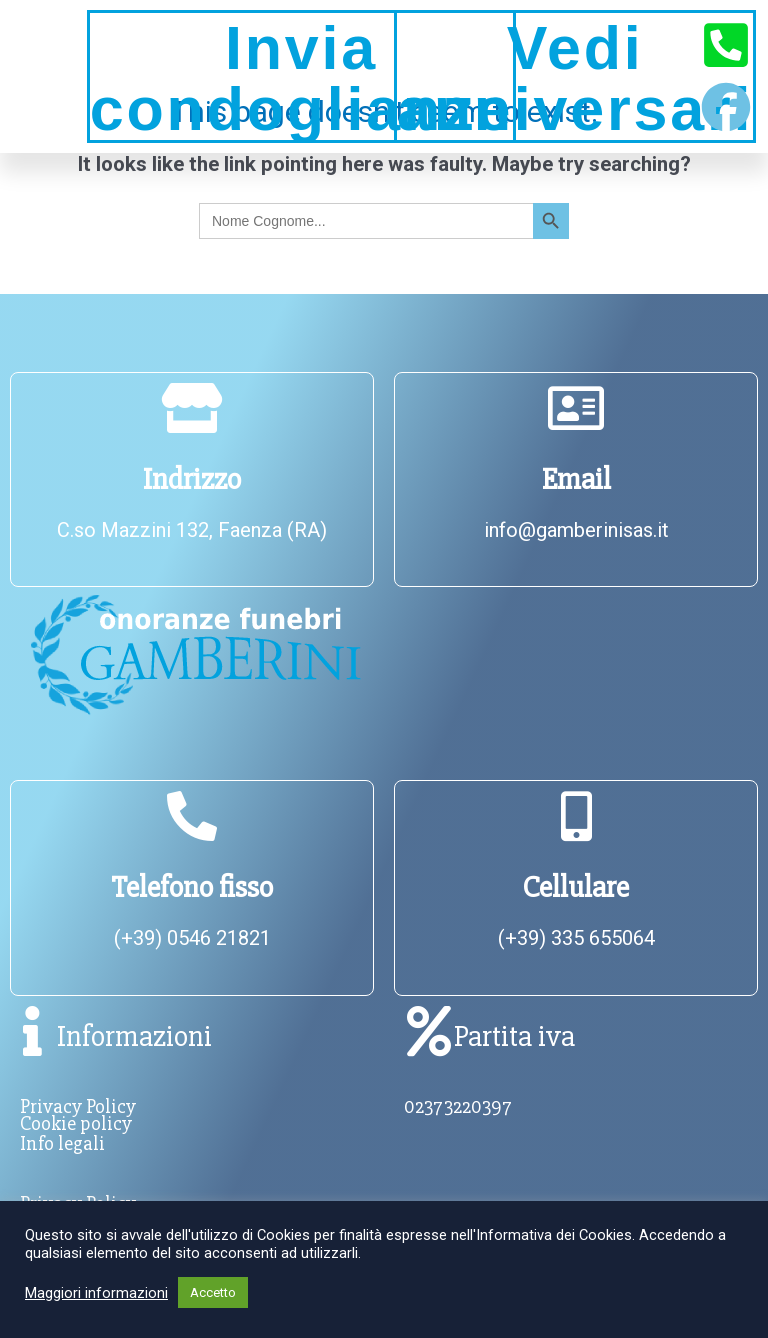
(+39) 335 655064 (576, 938)
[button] (38, 76)
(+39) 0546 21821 (192, 938)
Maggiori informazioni (96, 1293)
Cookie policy (76, 1123)
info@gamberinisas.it (576, 530)
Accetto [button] (213, 1292)
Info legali (62, 1143)
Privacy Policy (78, 1106)
